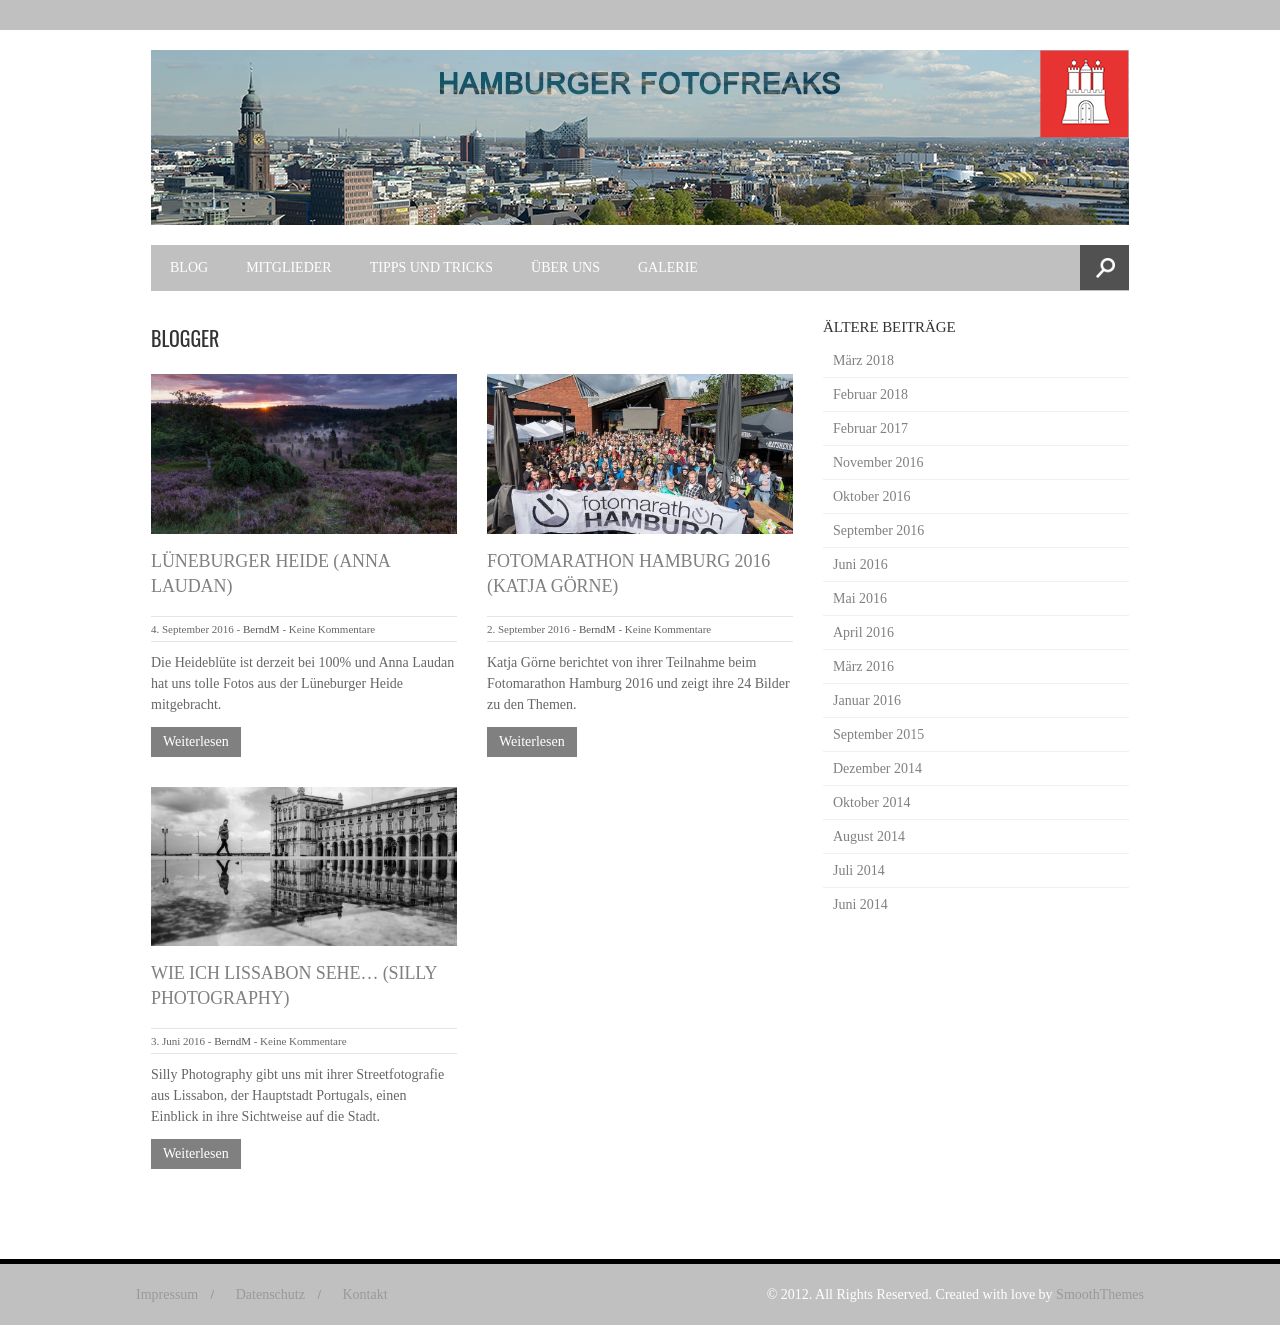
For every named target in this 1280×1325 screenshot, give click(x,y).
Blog (189, 267)
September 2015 (878, 734)
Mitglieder (289, 267)
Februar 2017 (870, 428)
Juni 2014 (860, 904)
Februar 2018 (870, 394)
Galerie (668, 267)
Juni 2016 (860, 564)
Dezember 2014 (877, 768)
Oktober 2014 (871, 802)
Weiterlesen (196, 741)
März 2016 (863, 666)
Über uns (565, 267)
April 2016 (863, 632)
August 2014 (869, 836)
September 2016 (878, 530)
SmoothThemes (1100, 1294)
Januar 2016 (867, 700)
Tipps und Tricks (431, 267)
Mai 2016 (860, 598)
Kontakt (364, 1294)
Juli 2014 (859, 870)
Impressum (167, 1294)
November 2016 (878, 462)
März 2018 (863, 360)
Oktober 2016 (871, 496)
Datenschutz (270, 1294)
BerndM (261, 629)
